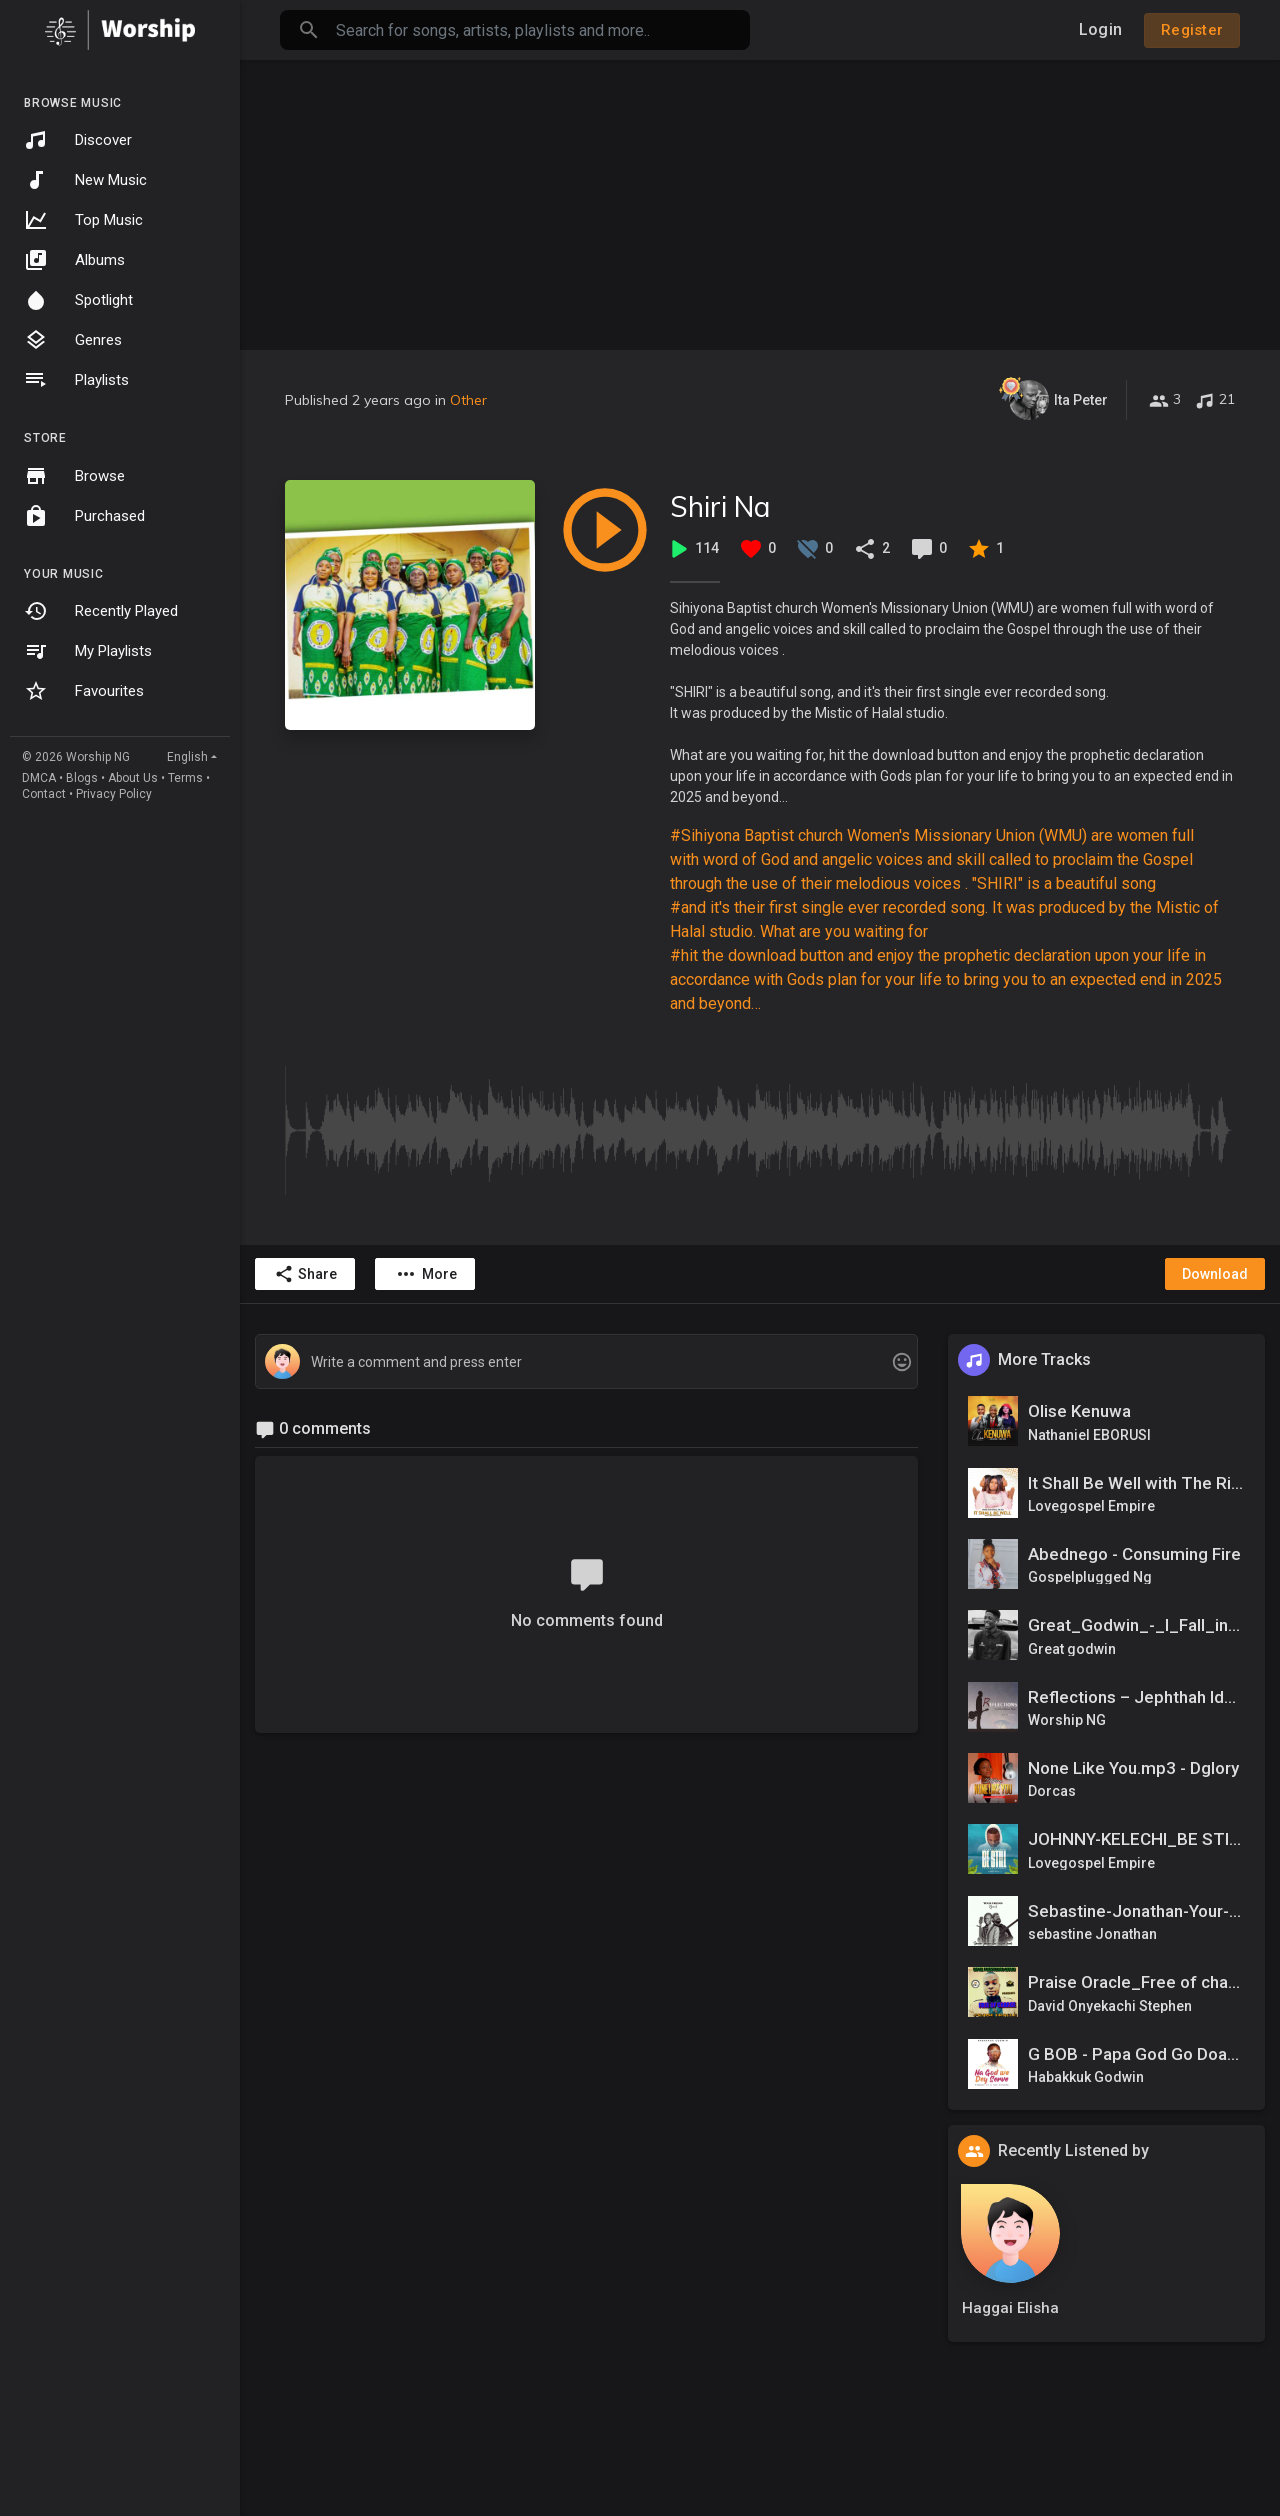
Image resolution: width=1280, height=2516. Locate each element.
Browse (74, 476)
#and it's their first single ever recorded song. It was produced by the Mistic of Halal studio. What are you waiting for (944, 919)
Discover (78, 140)
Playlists (76, 380)
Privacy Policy (114, 794)
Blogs (82, 778)
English (187, 757)
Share (305, 1274)
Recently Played (101, 611)
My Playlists (88, 651)
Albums (74, 260)
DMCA (39, 778)
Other (468, 400)
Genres (73, 340)
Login (1100, 29)
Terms (185, 778)
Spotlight (78, 300)
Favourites (84, 691)
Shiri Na (720, 506)
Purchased (84, 516)
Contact (44, 794)
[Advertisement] (760, 200)
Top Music (83, 220)
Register (1192, 30)
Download (1215, 1274)
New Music (85, 180)
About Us (133, 778)
